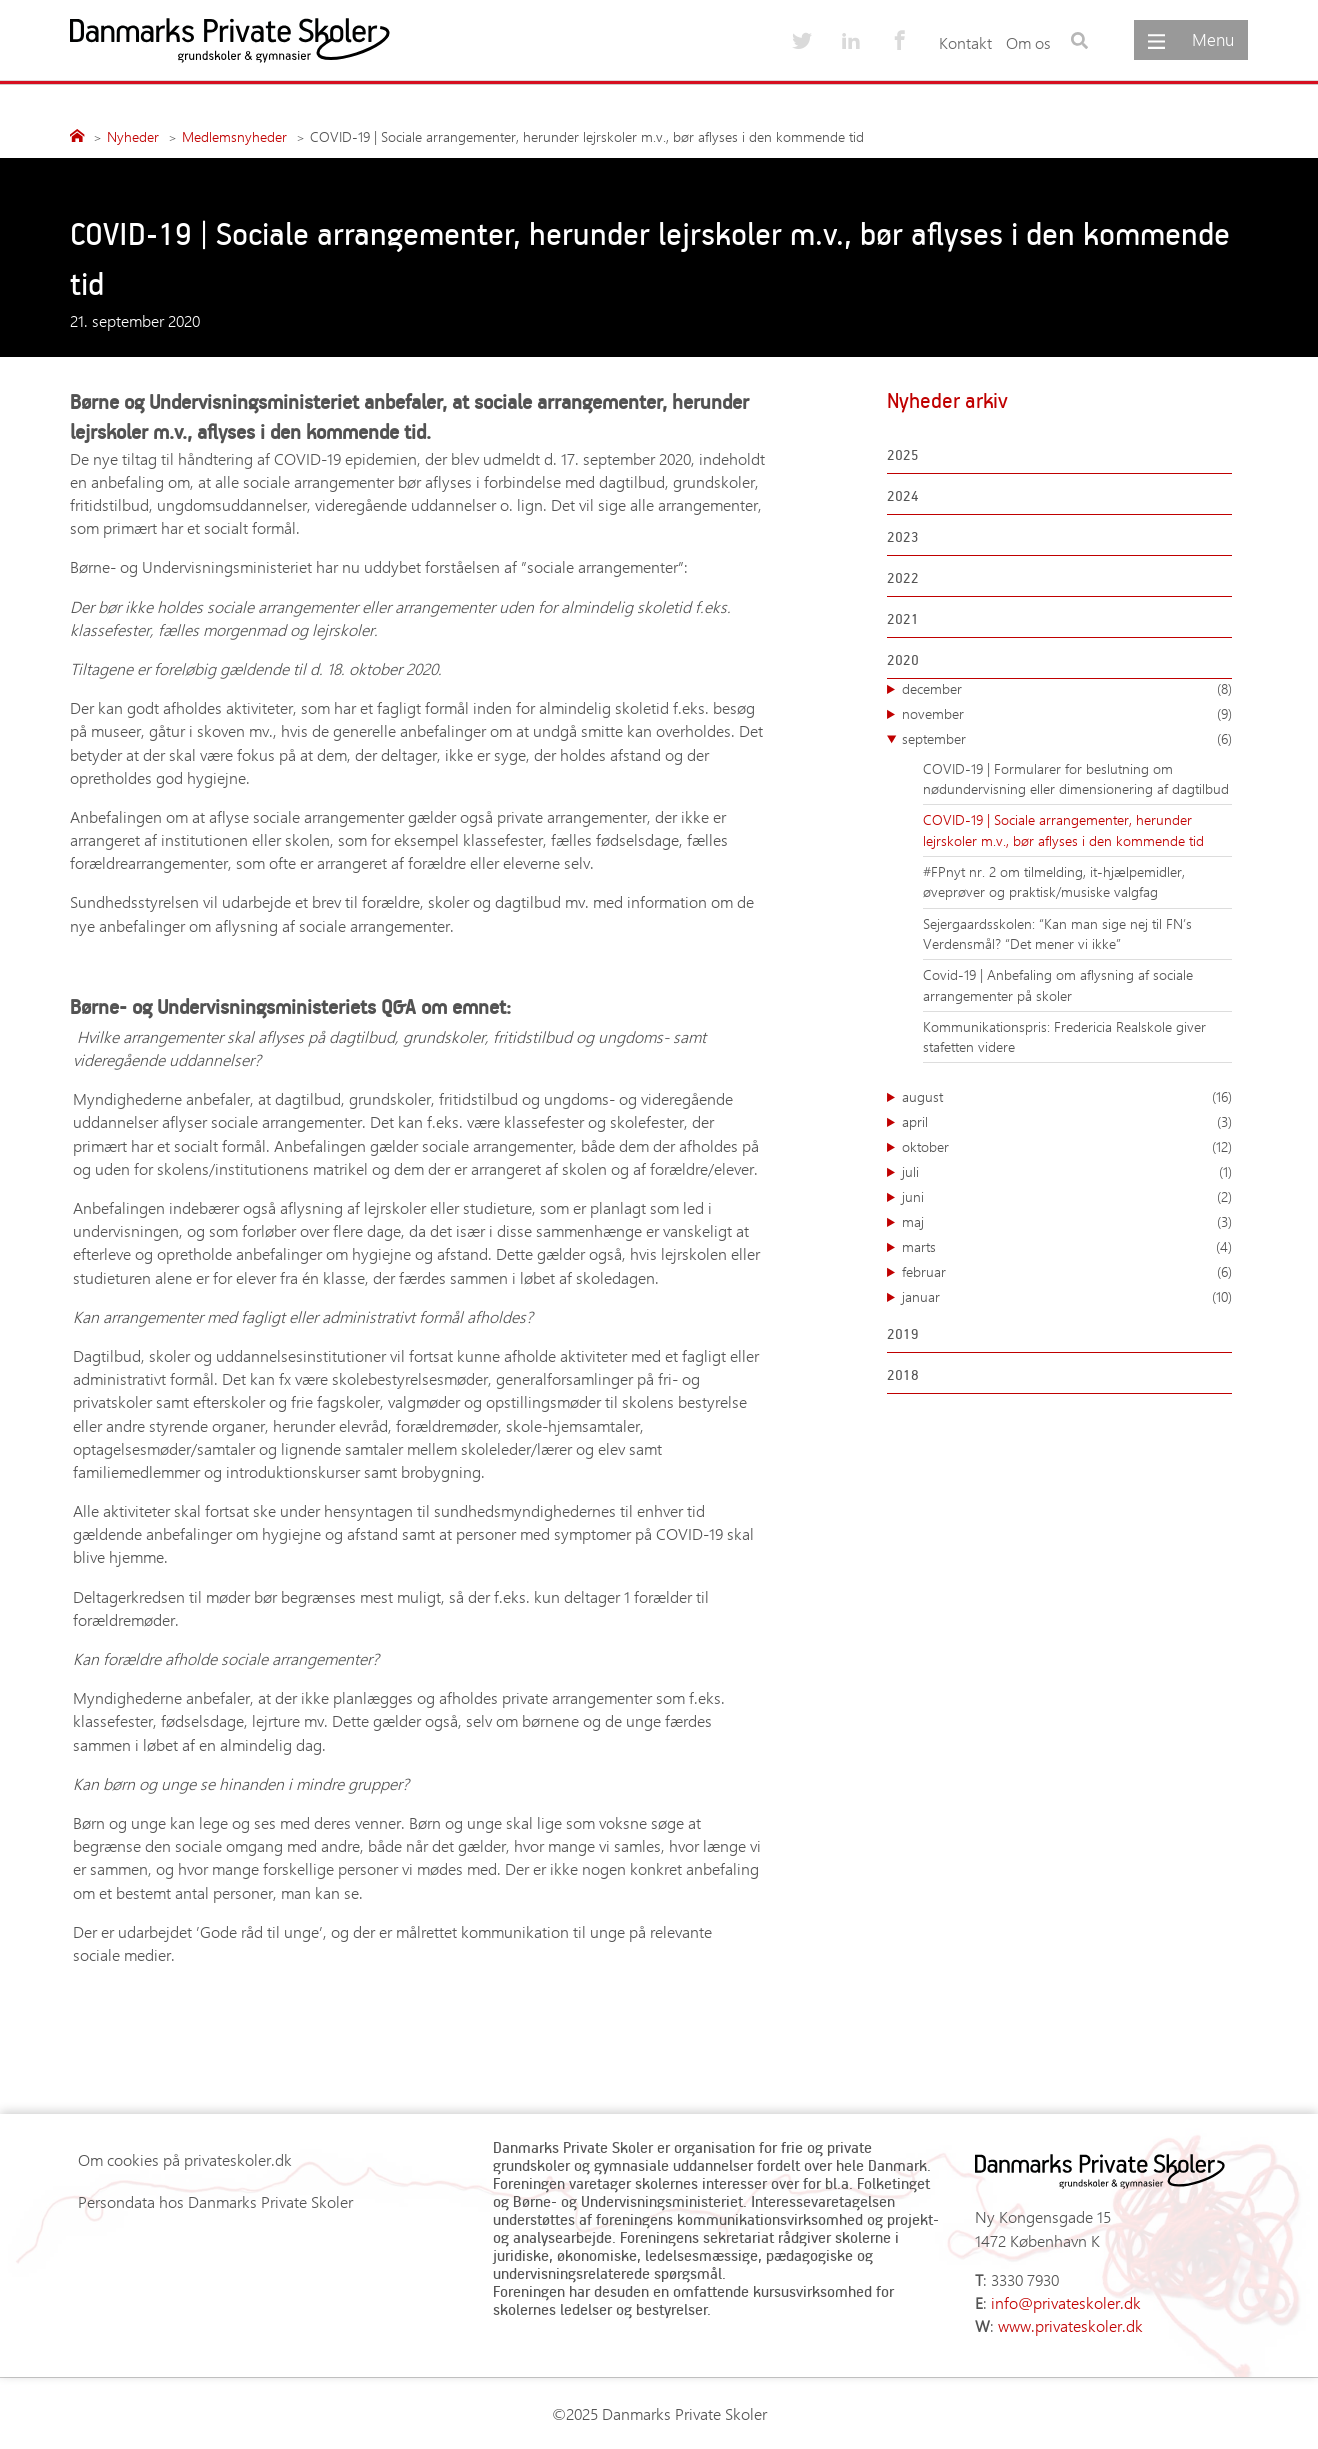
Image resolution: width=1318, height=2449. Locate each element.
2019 (903, 1333)
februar (1067, 1272)
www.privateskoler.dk (1070, 2325)
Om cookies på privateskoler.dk (185, 2159)
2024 (903, 495)
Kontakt (965, 42)
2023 (903, 536)
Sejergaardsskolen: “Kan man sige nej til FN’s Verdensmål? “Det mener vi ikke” (1057, 933)
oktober (1067, 1147)
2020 (903, 659)
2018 (903, 1374)
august (1067, 1097)
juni (1067, 1197)
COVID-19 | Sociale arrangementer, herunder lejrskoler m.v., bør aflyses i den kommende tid (1063, 829)
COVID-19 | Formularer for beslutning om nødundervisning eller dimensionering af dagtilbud (1076, 778)
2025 (903, 454)
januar (1067, 1297)
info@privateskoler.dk (1066, 2302)
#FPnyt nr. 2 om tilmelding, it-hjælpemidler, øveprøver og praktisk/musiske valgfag (1054, 881)
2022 (903, 577)
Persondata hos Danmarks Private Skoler (215, 2201)
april (1067, 1122)
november (1067, 714)
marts (1067, 1247)
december (1067, 689)
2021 (903, 618)
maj (1067, 1222)
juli (1067, 1172)
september (1067, 739)
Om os (1028, 42)
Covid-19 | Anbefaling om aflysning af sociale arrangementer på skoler (1058, 984)
